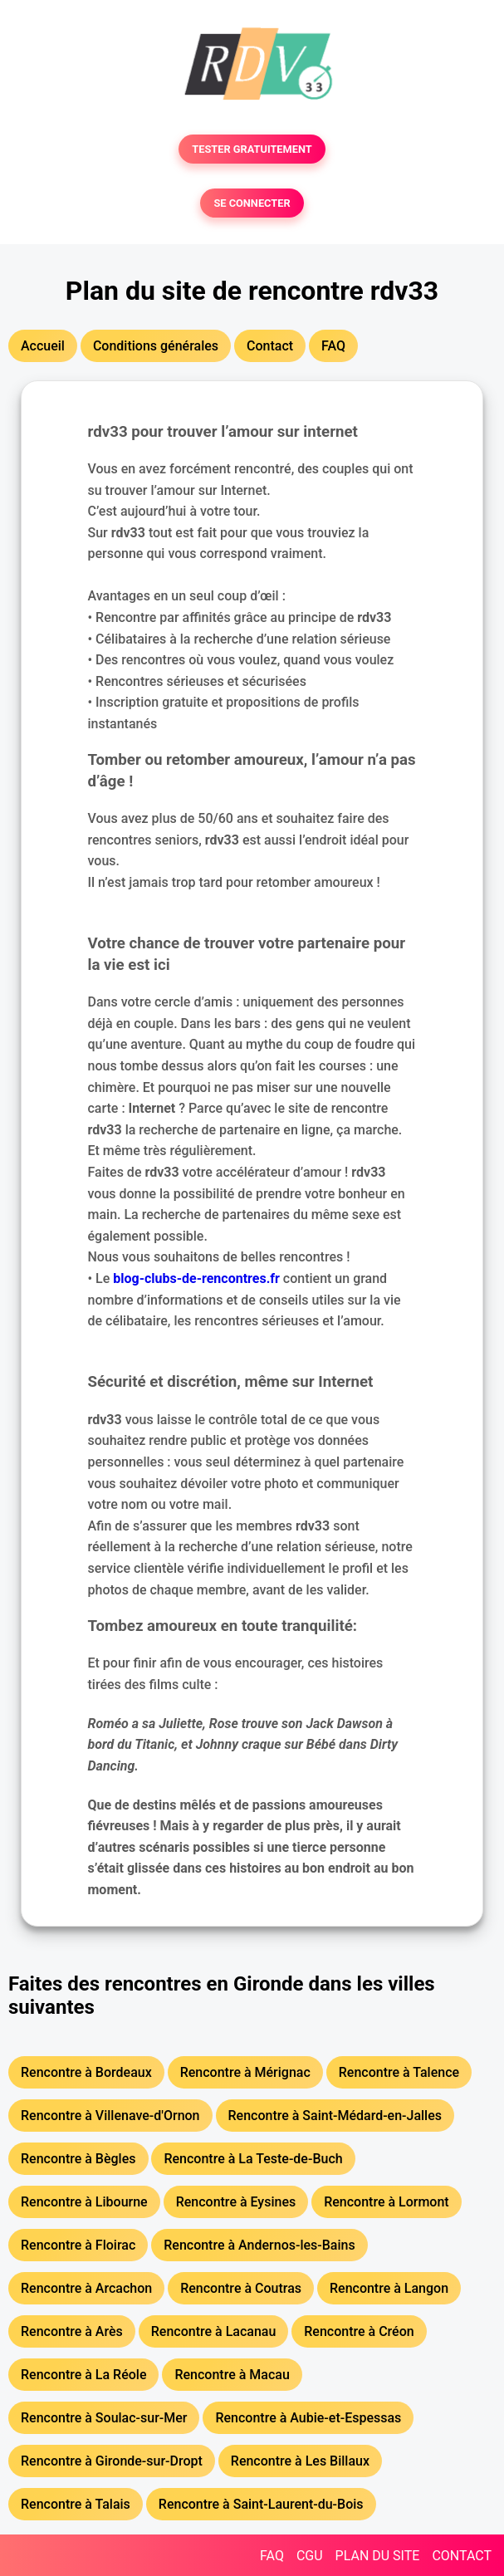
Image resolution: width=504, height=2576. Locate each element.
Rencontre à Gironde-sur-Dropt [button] (112, 2461)
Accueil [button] (43, 346)
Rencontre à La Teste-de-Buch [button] (253, 2159)
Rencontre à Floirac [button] (78, 2245)
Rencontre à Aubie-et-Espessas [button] (308, 2418)
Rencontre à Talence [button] (399, 2072)
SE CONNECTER (251, 203)
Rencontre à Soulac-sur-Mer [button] (104, 2418)
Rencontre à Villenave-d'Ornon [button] (110, 2115)
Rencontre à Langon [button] (389, 2288)
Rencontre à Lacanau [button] (213, 2331)
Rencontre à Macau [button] (231, 2375)
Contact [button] (270, 346)
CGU (309, 2556)
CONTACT (462, 2556)
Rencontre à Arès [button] (72, 2331)
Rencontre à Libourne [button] (84, 2202)
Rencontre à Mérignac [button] (245, 2072)
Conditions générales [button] (155, 346)
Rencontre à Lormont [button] (386, 2202)
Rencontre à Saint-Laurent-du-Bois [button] (261, 2504)
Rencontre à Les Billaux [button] (300, 2461)
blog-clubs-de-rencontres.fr (196, 1278)
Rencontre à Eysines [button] (236, 2202)
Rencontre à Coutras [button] (240, 2288)
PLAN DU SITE (377, 2556)
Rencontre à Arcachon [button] (86, 2288)
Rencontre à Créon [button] (358, 2331)
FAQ (272, 2556)
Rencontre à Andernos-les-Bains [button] (259, 2245)
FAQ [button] (333, 346)
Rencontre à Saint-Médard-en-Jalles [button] (335, 2115)
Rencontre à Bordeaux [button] (86, 2072)
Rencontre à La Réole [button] (83, 2375)
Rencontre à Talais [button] (75, 2504)
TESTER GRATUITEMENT (252, 149)
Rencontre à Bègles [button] (78, 2159)
